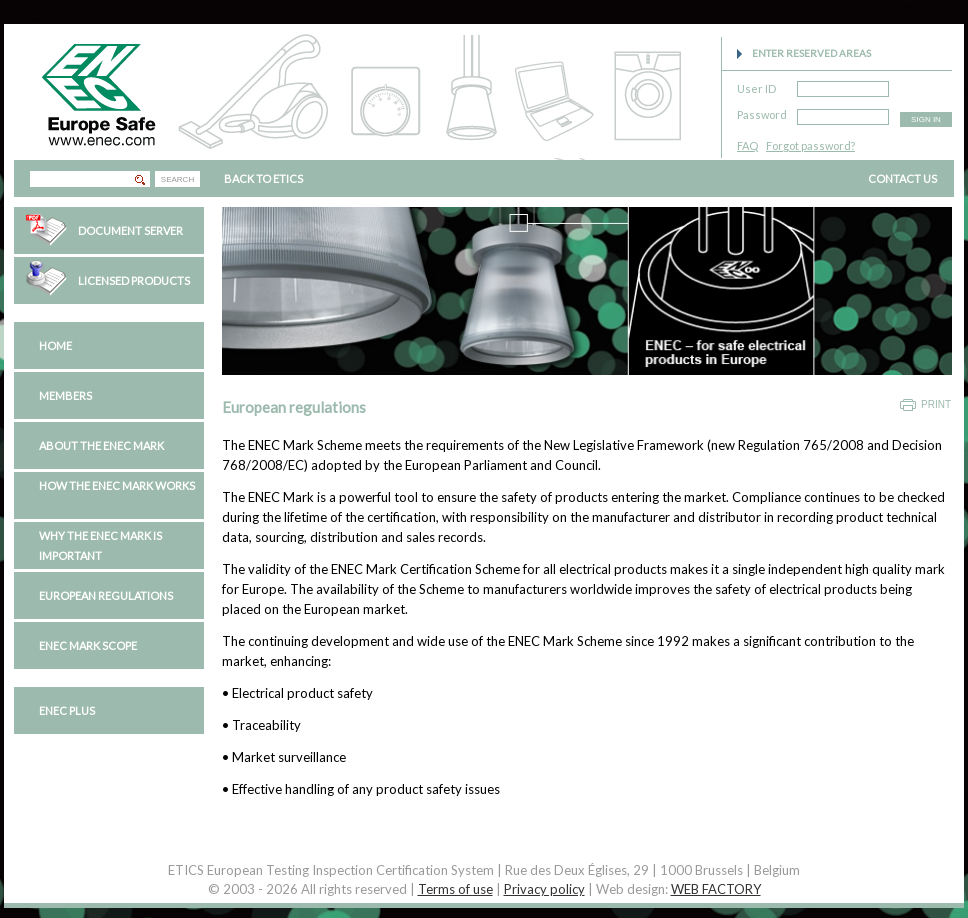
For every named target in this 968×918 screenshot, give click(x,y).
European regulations (106, 595)
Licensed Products (134, 280)
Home (55, 345)
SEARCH (177, 179)
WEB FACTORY (716, 889)
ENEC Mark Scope (88, 645)
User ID (756, 85)
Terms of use (455, 889)
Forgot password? (810, 145)
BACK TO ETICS (263, 178)
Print (936, 404)
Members (65, 395)
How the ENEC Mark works (117, 485)
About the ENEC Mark (101, 445)
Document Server (130, 230)
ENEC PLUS (67, 710)
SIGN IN (926, 119)
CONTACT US (902, 178)
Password (762, 111)
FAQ (747, 145)
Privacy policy (544, 889)
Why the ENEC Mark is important (100, 545)
